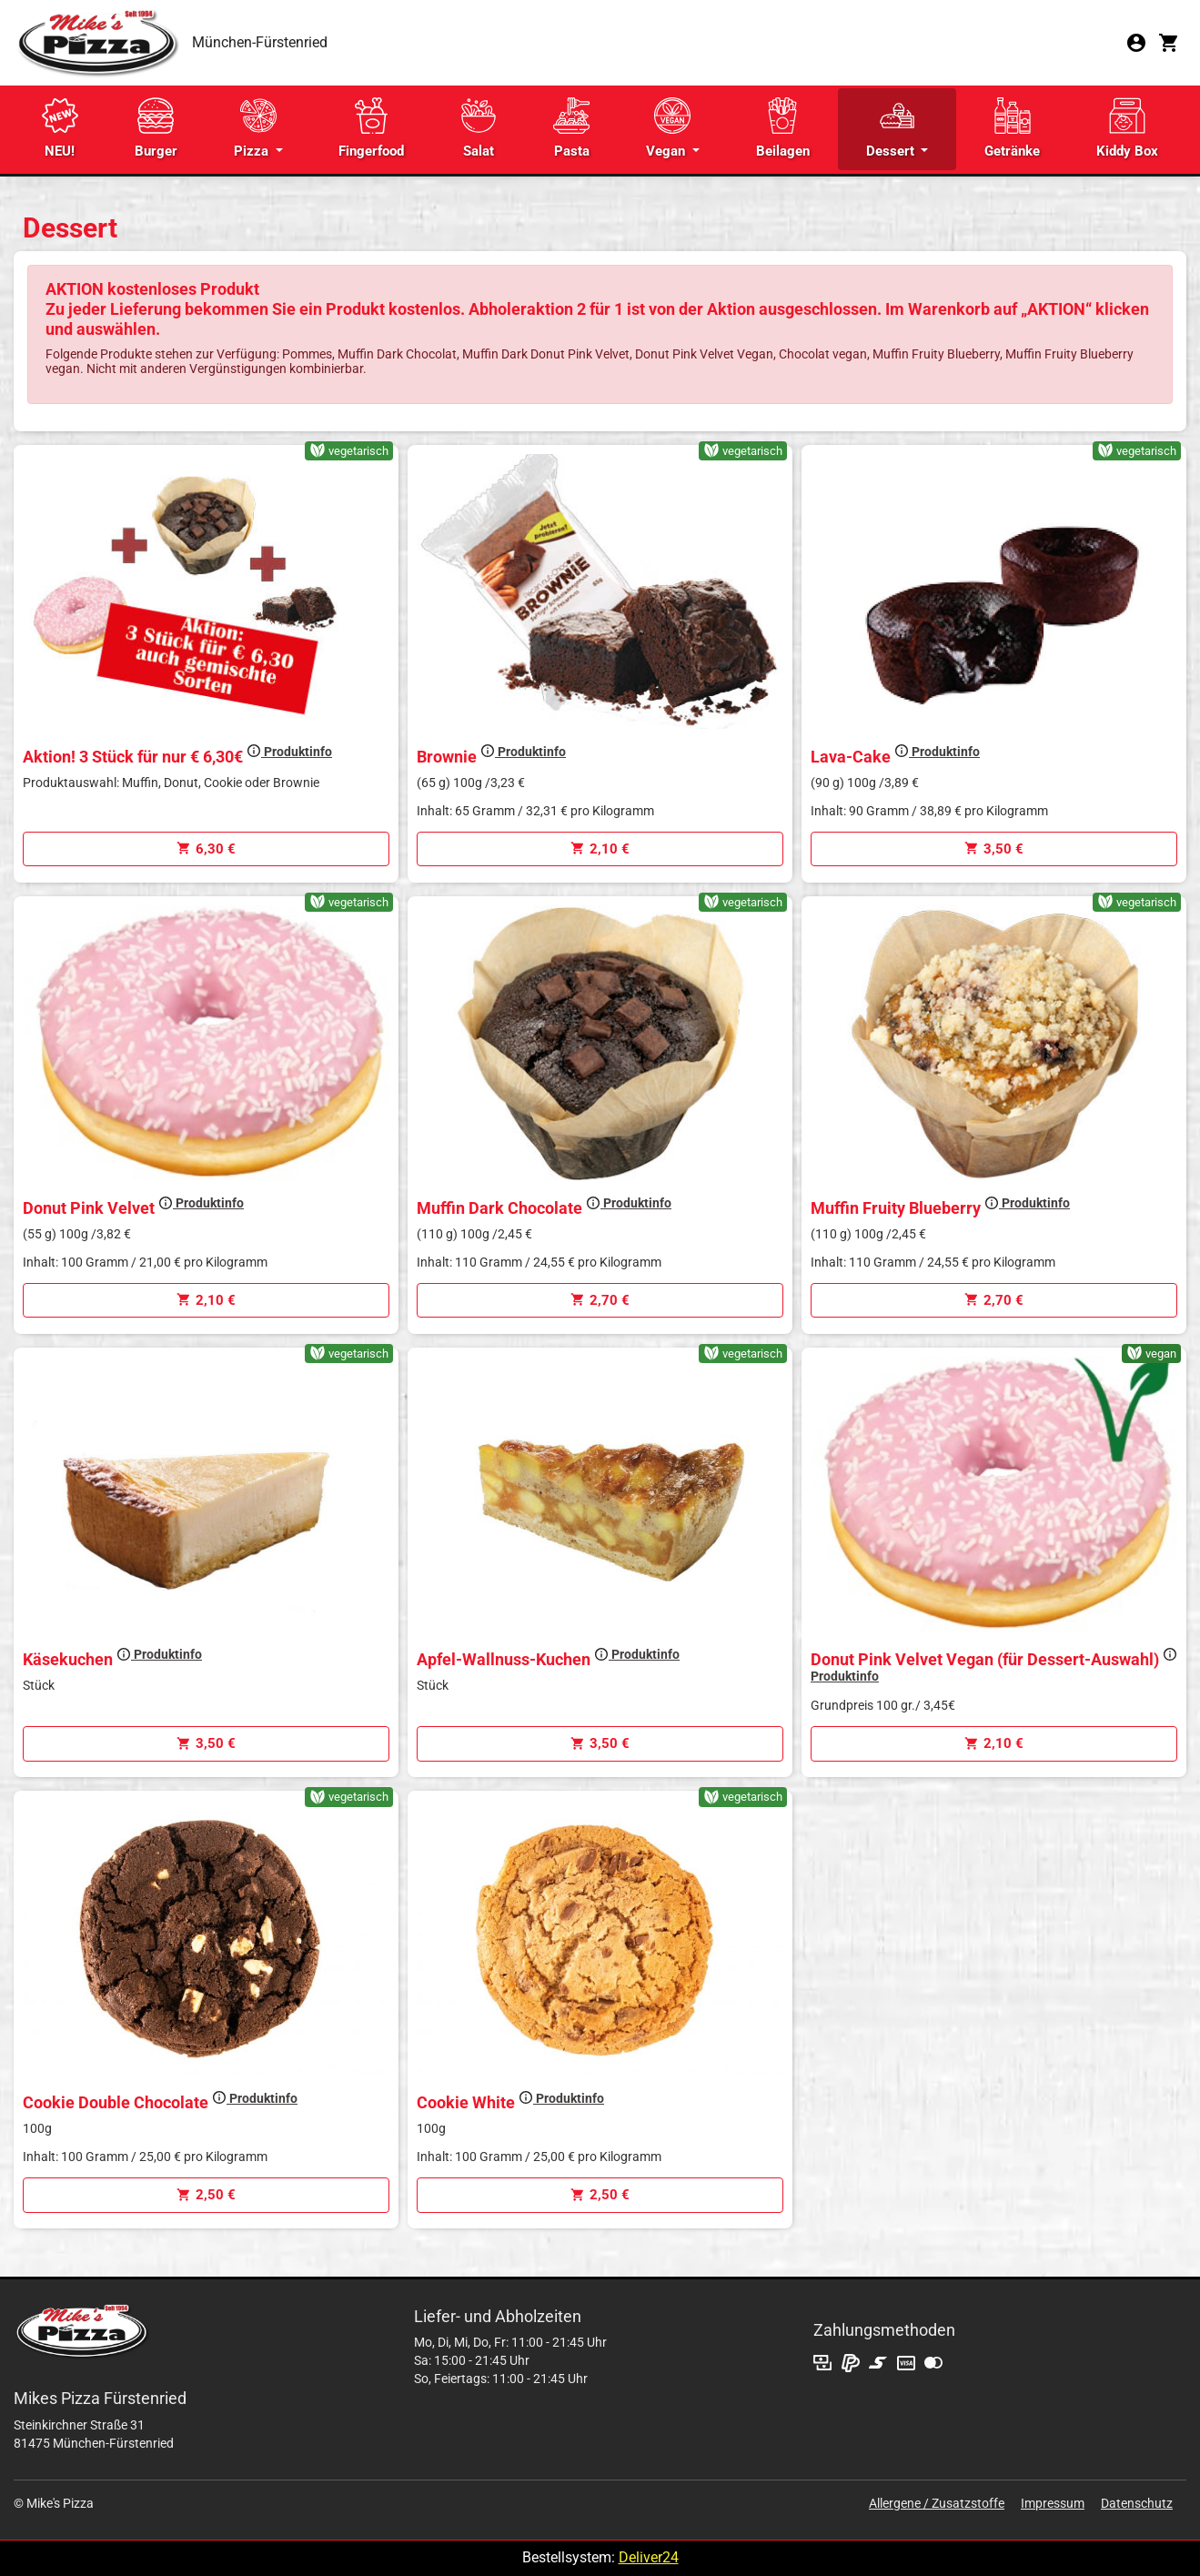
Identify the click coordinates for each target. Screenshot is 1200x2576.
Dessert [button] (892, 128)
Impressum (1052, 2503)
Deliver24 (649, 2557)
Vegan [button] (668, 128)
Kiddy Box (1127, 128)
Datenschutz (1137, 2503)
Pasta (571, 128)
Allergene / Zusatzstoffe (936, 2503)
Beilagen (783, 128)
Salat (478, 128)
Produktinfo (289, 751)
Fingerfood (371, 128)
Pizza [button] (255, 128)
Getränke (1012, 128)
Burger (156, 128)
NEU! (60, 128)
